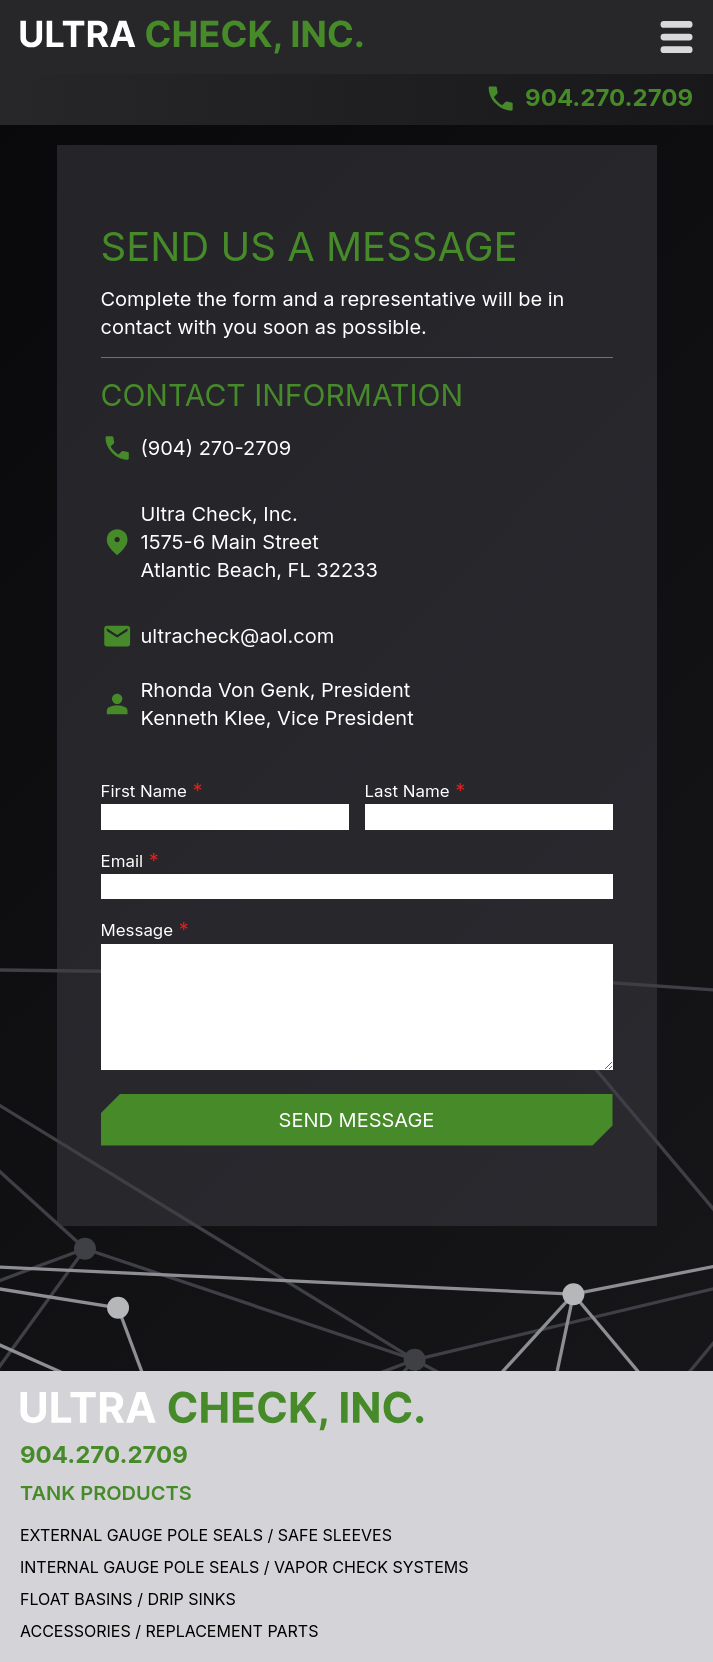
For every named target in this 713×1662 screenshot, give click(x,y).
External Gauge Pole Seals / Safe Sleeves (206, 1535)
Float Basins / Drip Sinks (128, 1599)
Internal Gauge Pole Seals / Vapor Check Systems (244, 1567)
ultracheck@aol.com (238, 636)
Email (122, 861)
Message (137, 930)
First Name (144, 791)
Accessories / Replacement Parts (169, 1631)
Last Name (407, 791)
